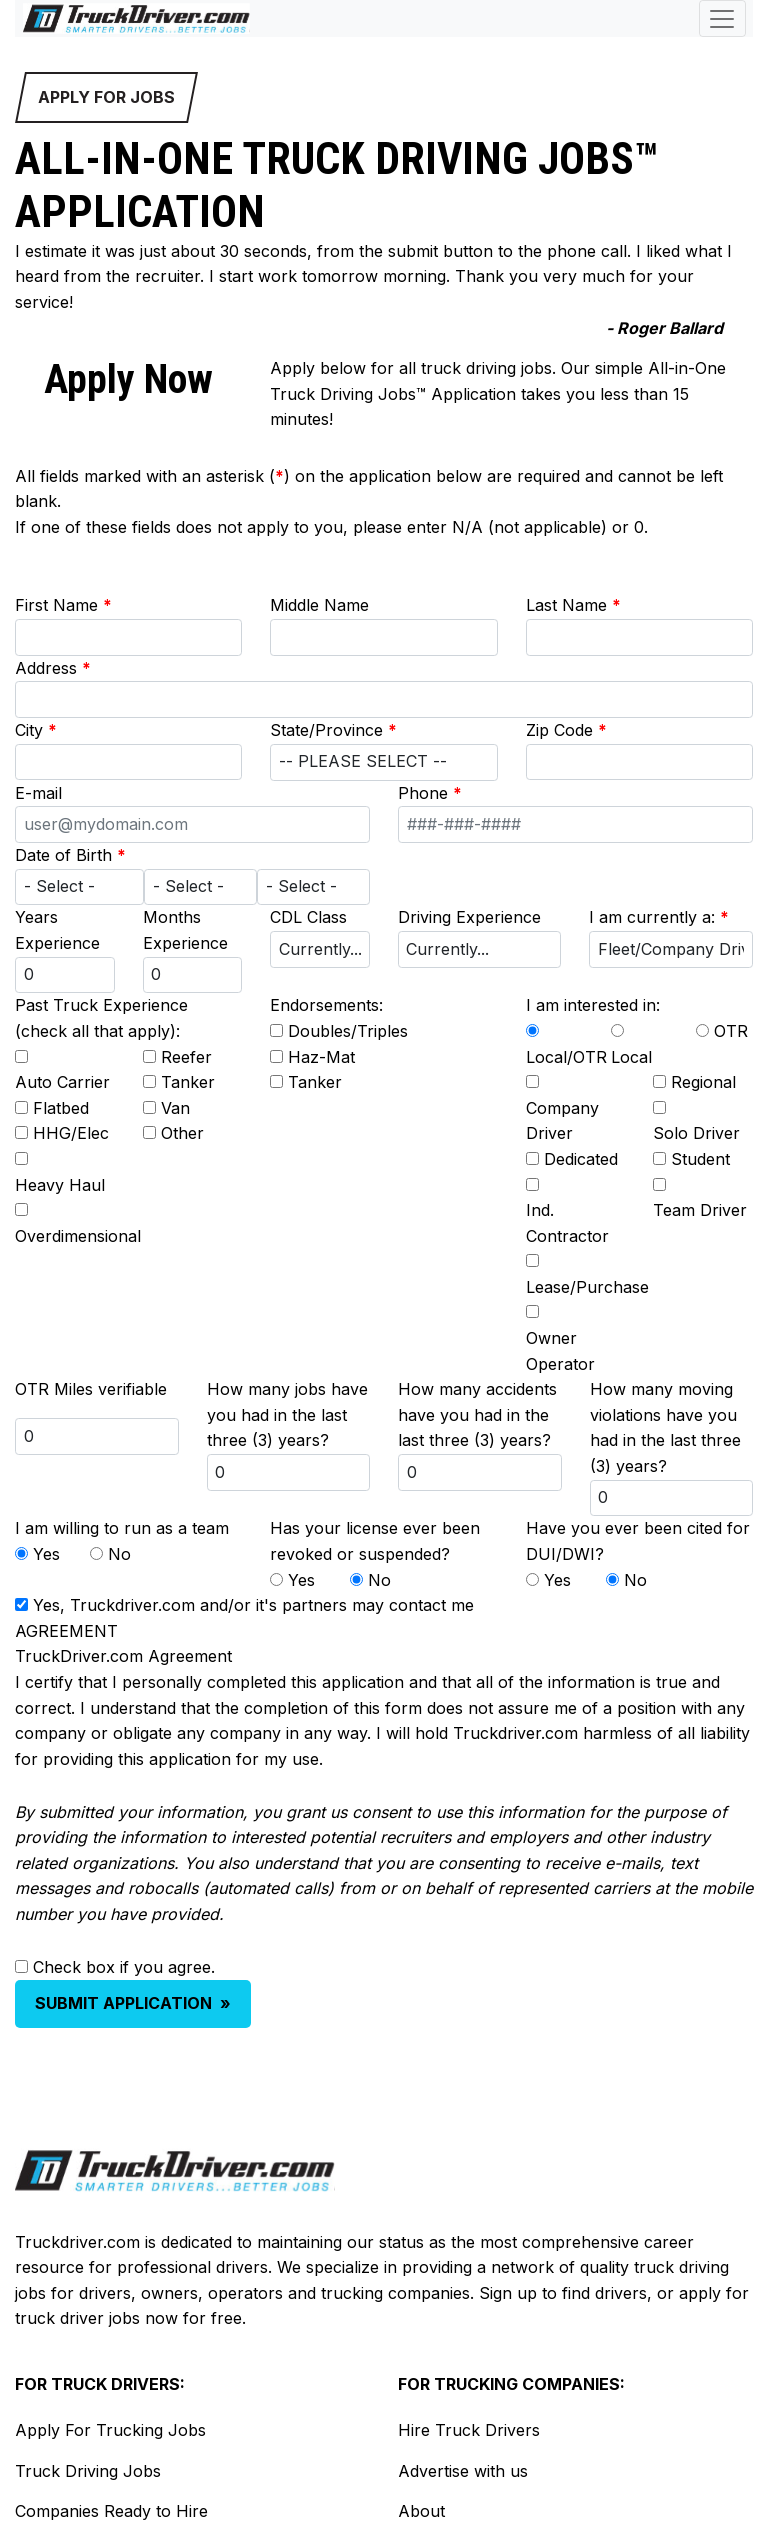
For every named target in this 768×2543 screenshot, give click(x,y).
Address (53, 668)
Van (175, 1108)
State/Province (333, 730)
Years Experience (57, 930)
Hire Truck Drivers (469, 2430)
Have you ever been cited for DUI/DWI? (638, 1541)
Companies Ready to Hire (111, 2511)
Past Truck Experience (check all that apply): (101, 1018)
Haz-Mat (321, 1057)
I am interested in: (593, 1005)
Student (700, 1159)
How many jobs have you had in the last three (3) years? (287, 1414)
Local (631, 1057)
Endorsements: (326, 1005)
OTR (731, 1031)
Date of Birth (70, 855)
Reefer (186, 1057)
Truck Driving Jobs (88, 2471)
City (36, 730)
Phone (430, 793)
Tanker (188, 1082)
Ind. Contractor (567, 1223)
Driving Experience (469, 917)
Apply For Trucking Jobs (110, 2430)
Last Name (573, 605)
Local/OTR (566, 1057)
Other (182, 1133)
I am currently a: (659, 917)
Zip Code (566, 730)
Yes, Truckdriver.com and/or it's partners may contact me (253, 1605)
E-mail (38, 793)
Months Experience (185, 930)
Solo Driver (696, 1133)
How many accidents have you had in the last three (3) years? (477, 1414)
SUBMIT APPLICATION (133, 2003)
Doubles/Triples (348, 1031)
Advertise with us (463, 2471)
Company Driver (562, 1121)
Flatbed (61, 1108)
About (421, 2511)
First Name (63, 605)
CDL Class (308, 917)
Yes (46, 1554)
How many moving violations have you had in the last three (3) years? (665, 1427)
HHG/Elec (71, 1133)
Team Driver (700, 1210)
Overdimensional (78, 1236)
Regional (703, 1082)
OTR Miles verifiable (91, 1389)
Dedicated (581, 1159)
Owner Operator (560, 1351)
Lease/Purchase (587, 1287)
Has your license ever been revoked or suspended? (375, 1541)
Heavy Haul (60, 1185)
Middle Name (319, 605)
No (119, 1554)
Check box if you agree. (124, 1967)
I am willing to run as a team (122, 1528)
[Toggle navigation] (722, 18)
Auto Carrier (62, 1082)
